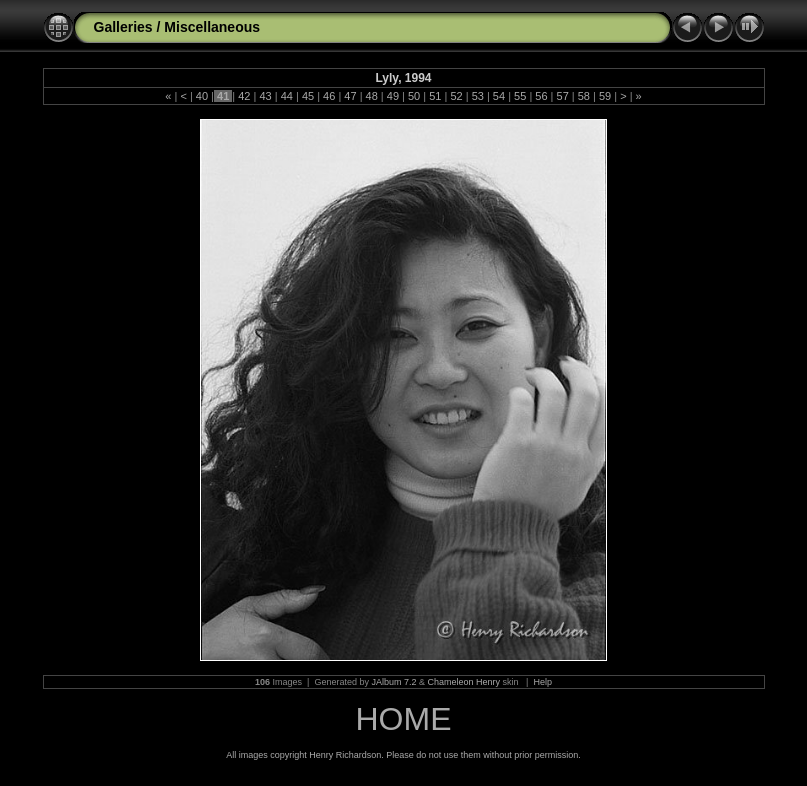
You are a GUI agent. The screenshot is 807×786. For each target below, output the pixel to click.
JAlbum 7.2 (393, 682)
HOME (404, 719)
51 (435, 96)
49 (393, 96)
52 (456, 96)
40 (202, 96)
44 (287, 96)
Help (542, 682)
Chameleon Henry (464, 682)
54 (499, 96)
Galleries (123, 27)
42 (244, 96)
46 (329, 96)
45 (308, 96)
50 (414, 96)
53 (478, 96)
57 (562, 96)
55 (520, 96)
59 (605, 96)
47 (350, 96)
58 (584, 96)
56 (541, 96)
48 (371, 96)
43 (265, 96)
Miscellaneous (212, 27)
